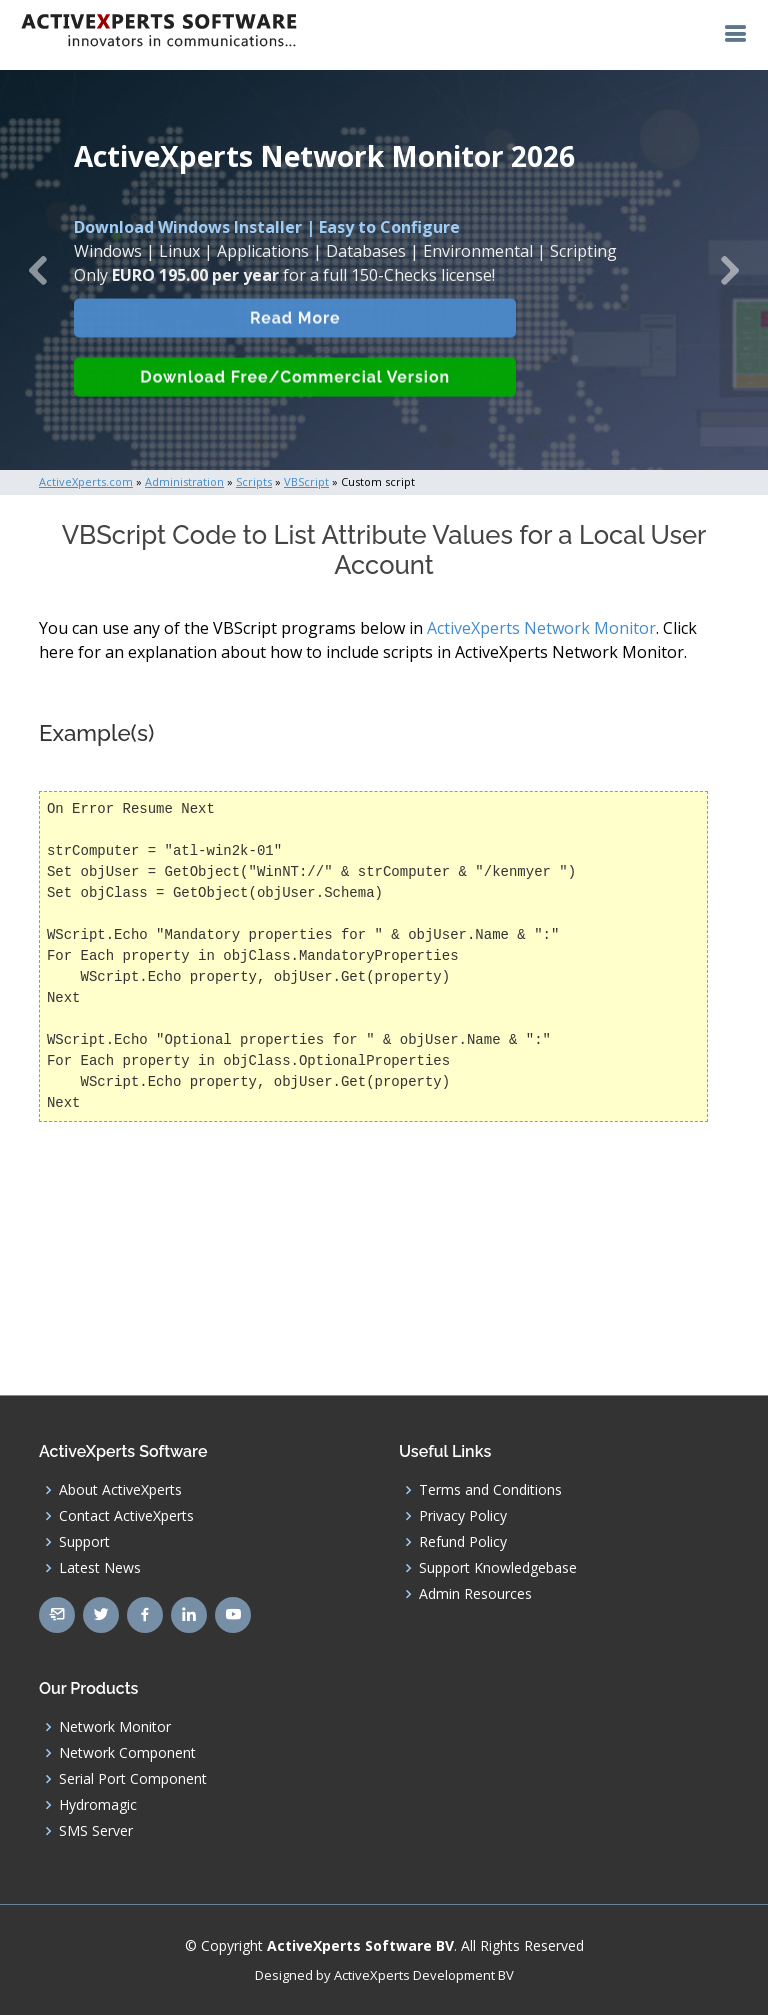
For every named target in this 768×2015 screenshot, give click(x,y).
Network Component (127, 1753)
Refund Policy (463, 1542)
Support (84, 1542)
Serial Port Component (133, 1779)
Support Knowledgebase (498, 1568)
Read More (298, 342)
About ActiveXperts (120, 1490)
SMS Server (96, 1831)
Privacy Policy (463, 1516)
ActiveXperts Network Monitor (541, 628)
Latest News (100, 1568)
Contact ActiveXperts (126, 1516)
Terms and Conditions (490, 1490)
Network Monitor (115, 1727)
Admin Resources (475, 1594)
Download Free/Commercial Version (299, 402)
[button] (38, 270)
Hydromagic (98, 1805)
